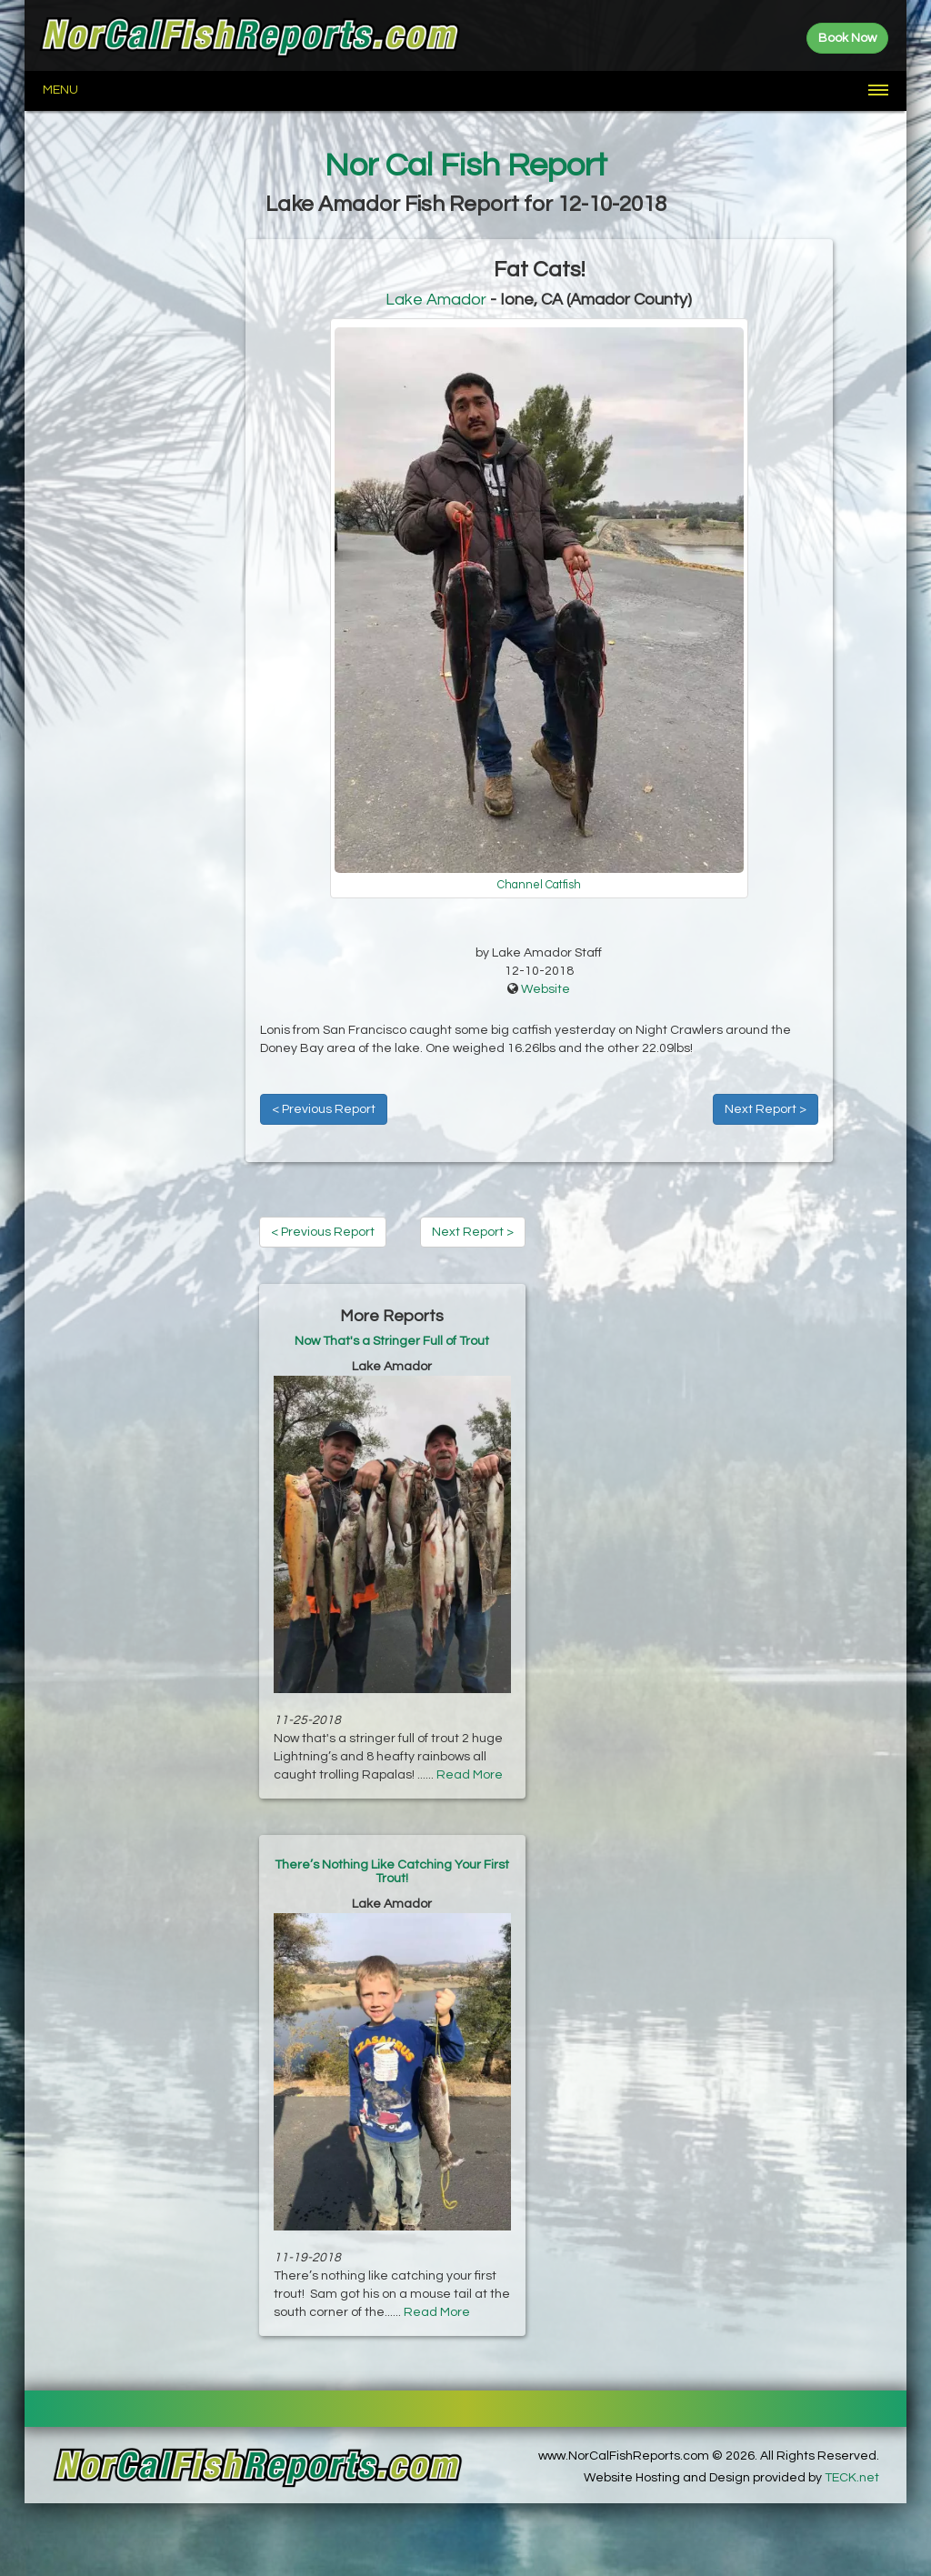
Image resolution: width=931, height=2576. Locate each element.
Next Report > (765, 1109)
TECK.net (852, 2477)
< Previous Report (323, 1109)
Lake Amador (435, 299)
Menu (60, 90)
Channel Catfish (539, 885)
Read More (469, 1775)
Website (545, 989)
